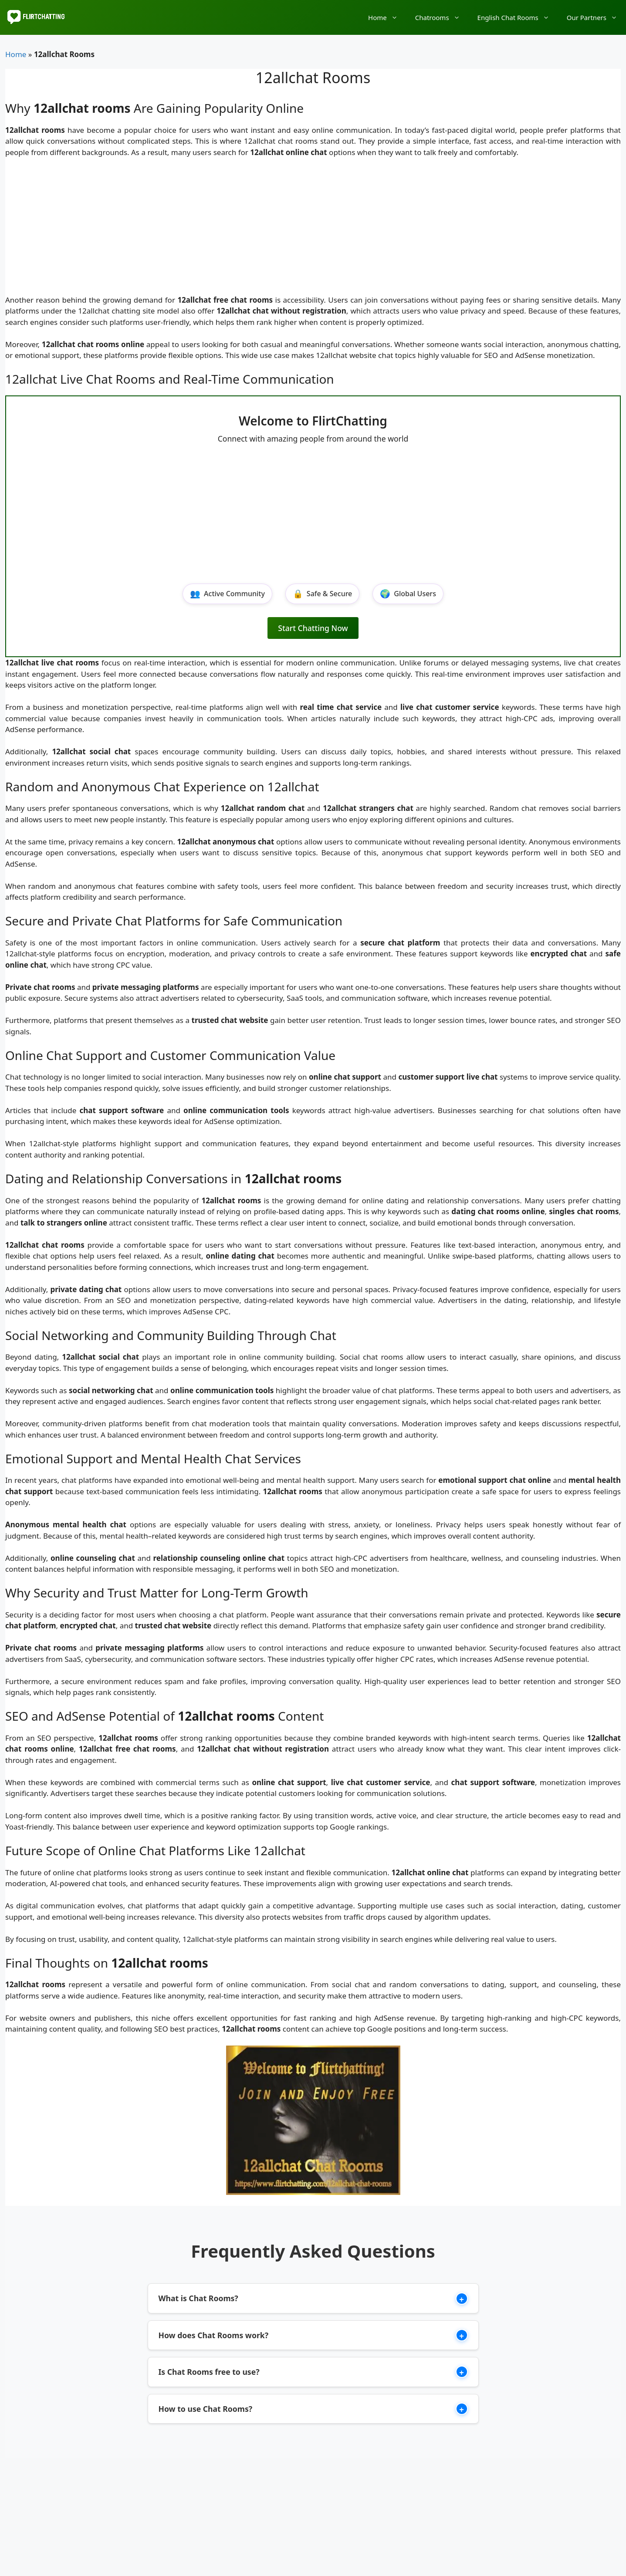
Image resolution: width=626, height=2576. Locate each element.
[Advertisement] (313, 230)
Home (387, 17)
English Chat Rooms (517, 17)
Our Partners (596, 17)
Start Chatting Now (313, 628)
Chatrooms (442, 17)
